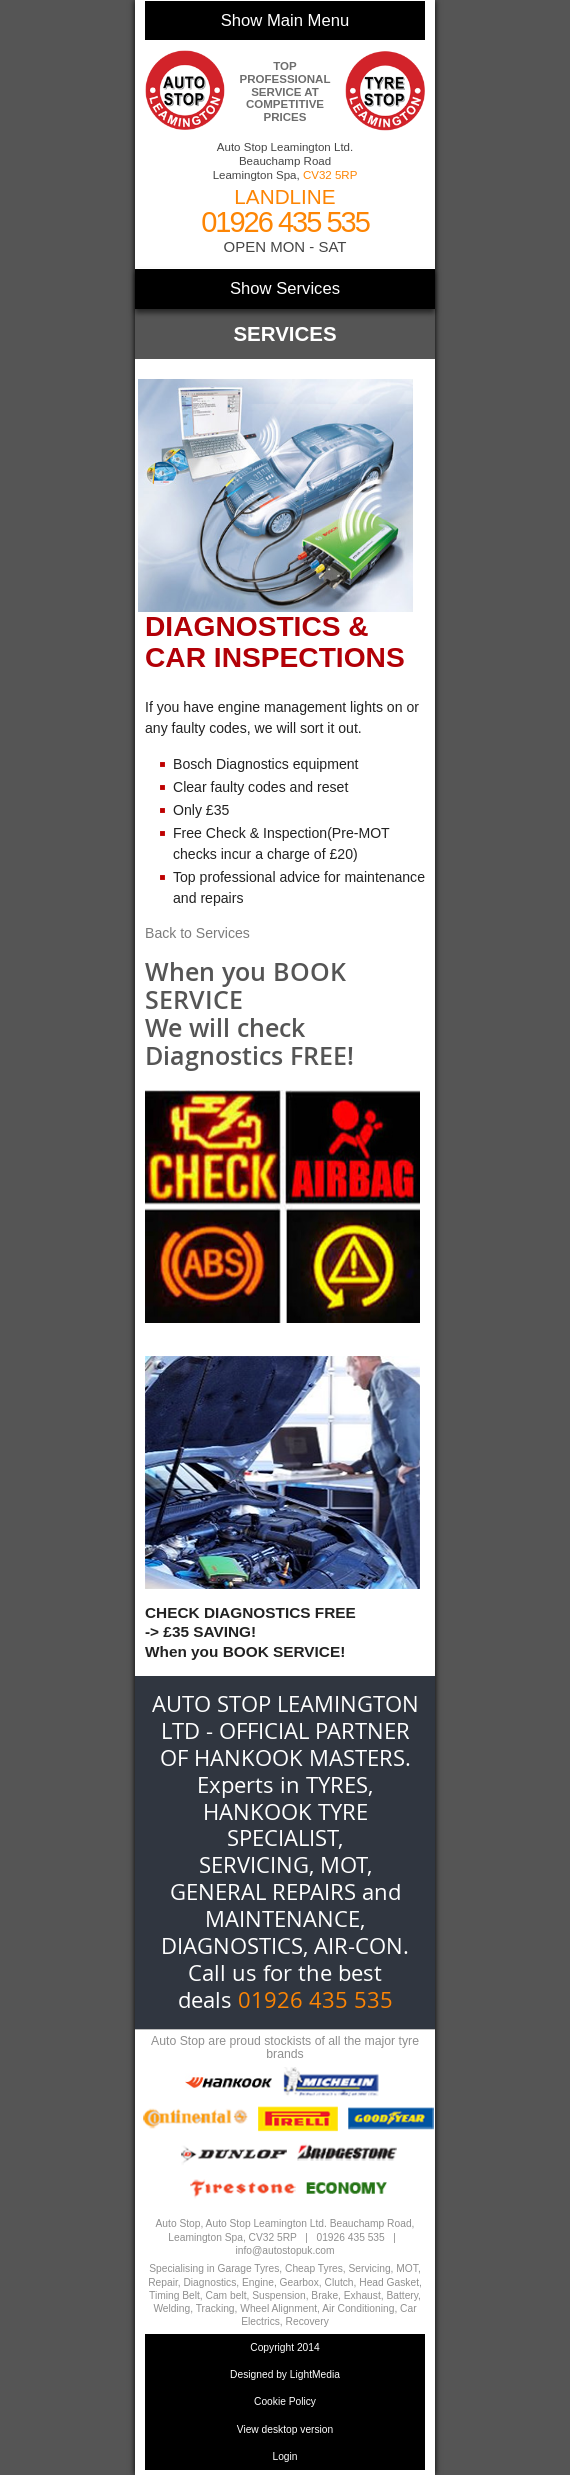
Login (284, 2456)
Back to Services (197, 933)
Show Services (285, 288)
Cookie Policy (285, 2401)
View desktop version (285, 2429)
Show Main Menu (285, 20)
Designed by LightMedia (285, 2374)
